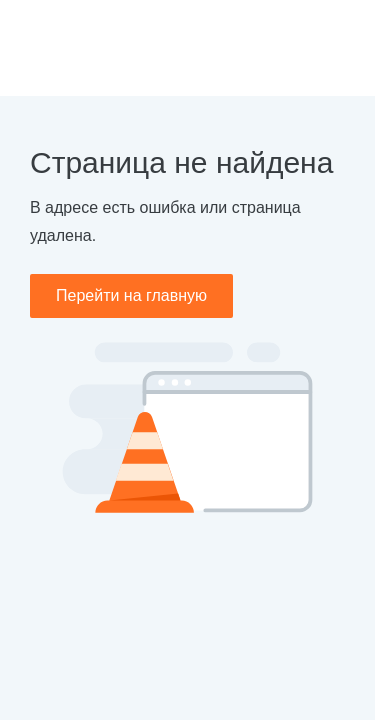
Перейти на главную (131, 295)
